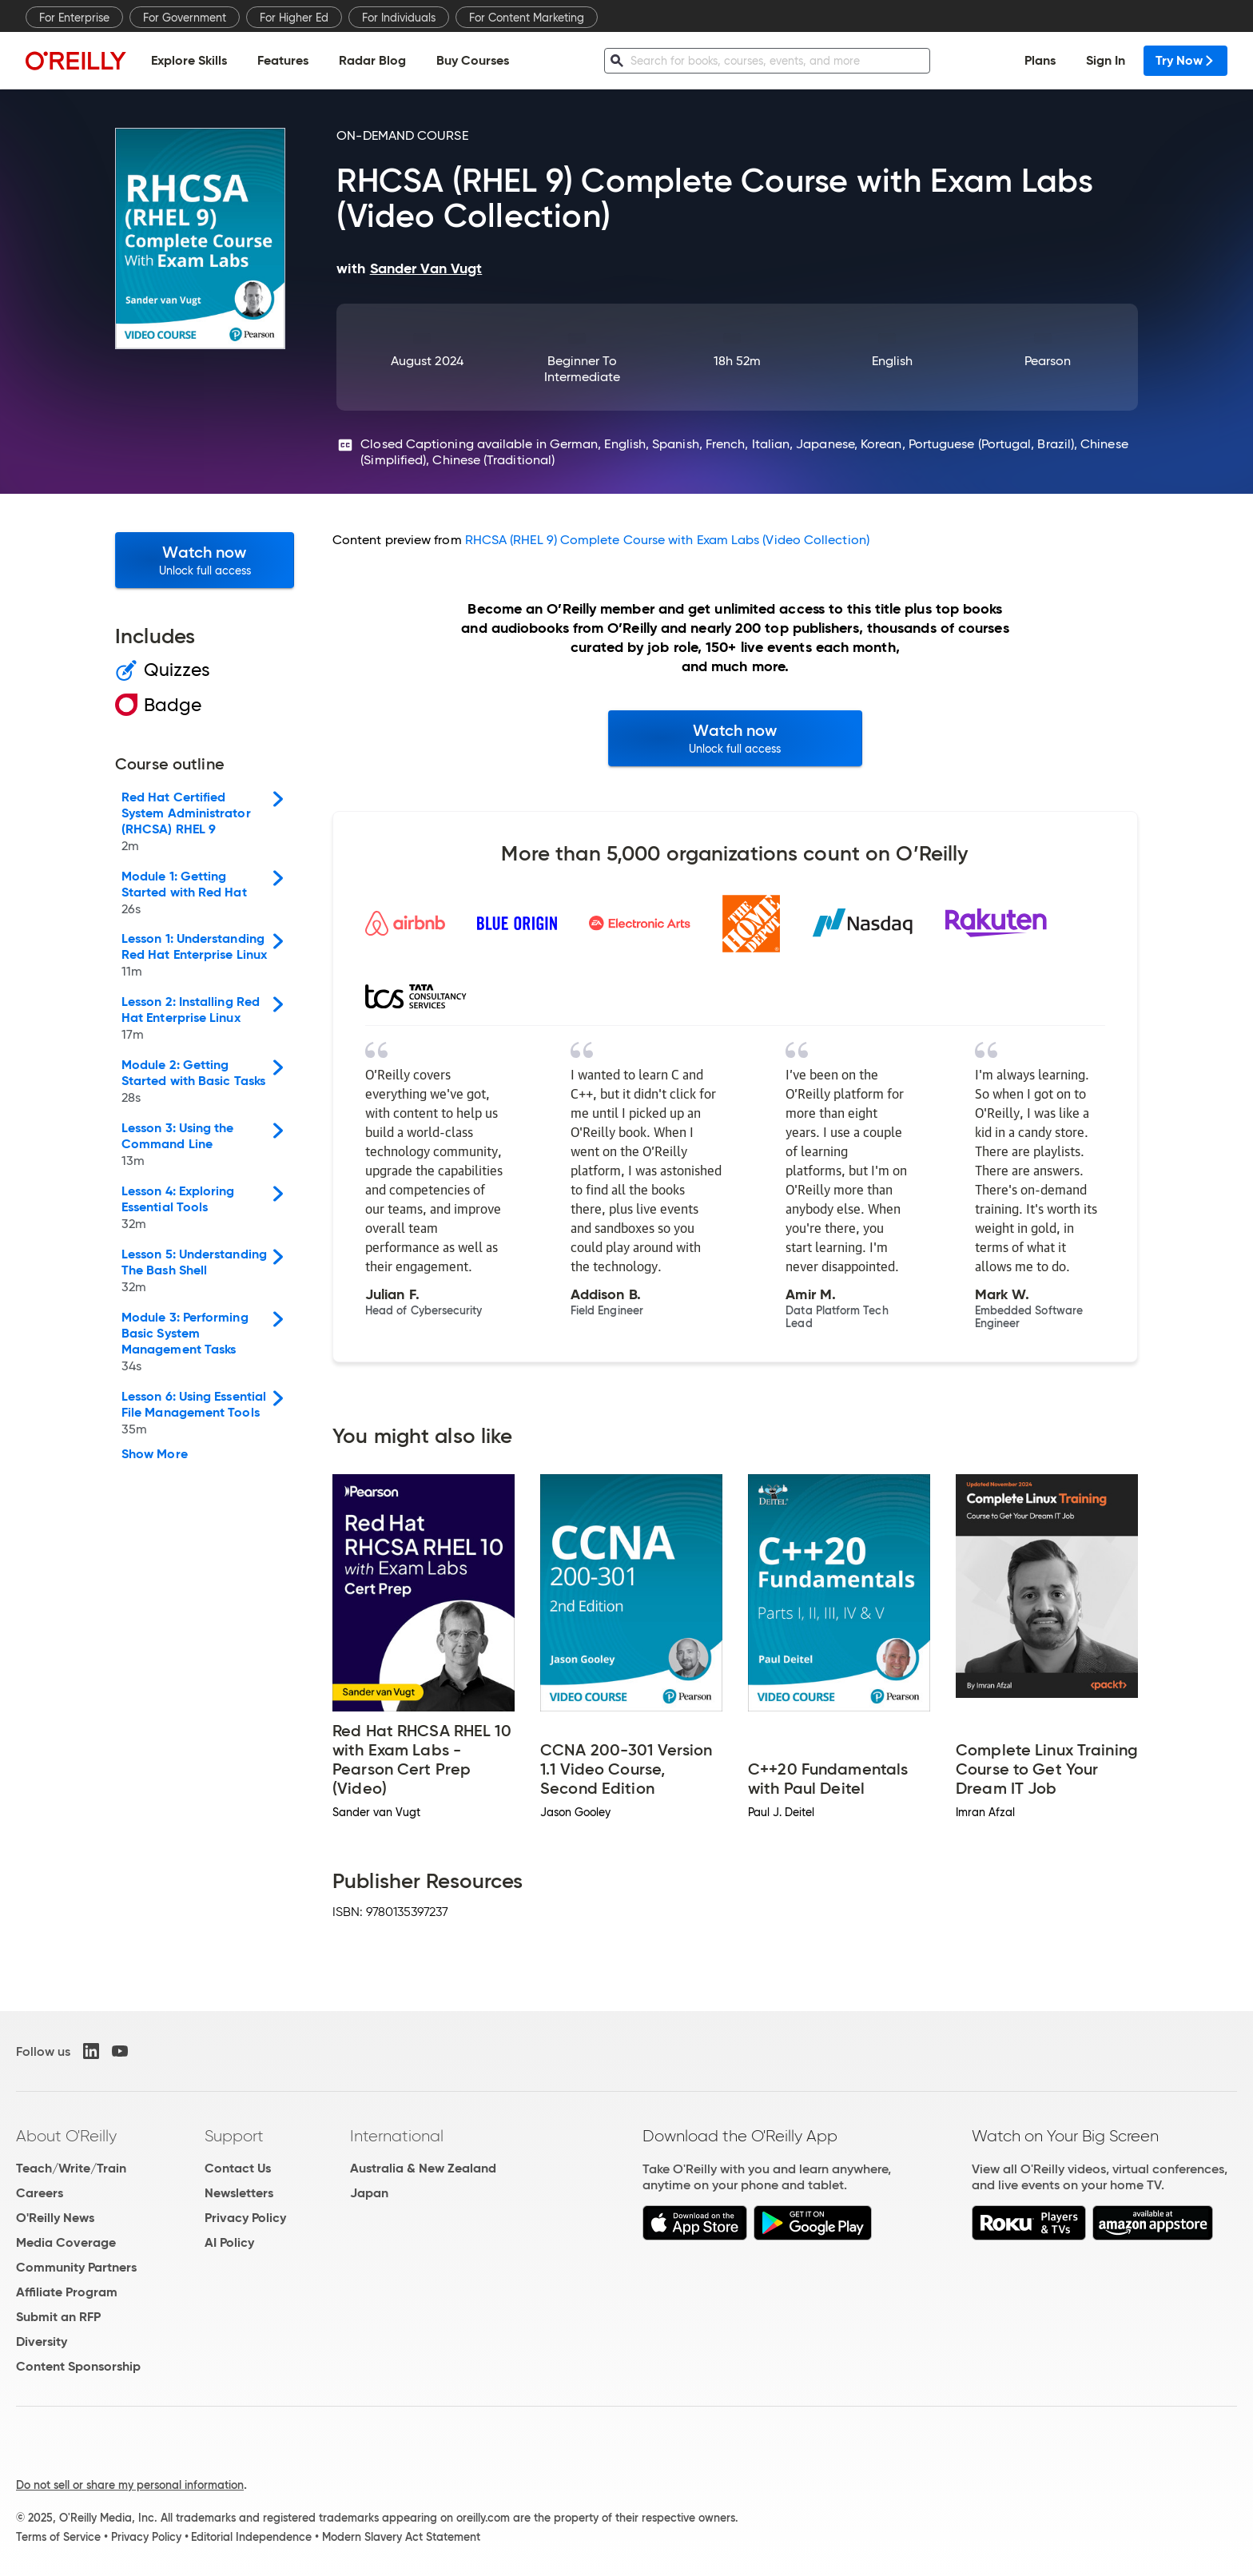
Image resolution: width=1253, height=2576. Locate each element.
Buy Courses (472, 60)
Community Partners (76, 2267)
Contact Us (238, 2168)
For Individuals (399, 17)
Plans (1040, 60)
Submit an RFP (58, 2316)
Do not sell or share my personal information (130, 2485)
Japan (369, 2192)
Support (234, 2135)
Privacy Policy (245, 2217)
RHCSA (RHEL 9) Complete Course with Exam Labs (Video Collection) (667, 539)
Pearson (1048, 360)
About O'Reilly (66, 2135)
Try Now (1185, 60)
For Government (184, 17)
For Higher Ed (294, 17)
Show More (154, 1454)
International (397, 2135)
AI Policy (229, 2242)
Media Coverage (66, 2242)
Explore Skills (189, 60)
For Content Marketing (526, 17)
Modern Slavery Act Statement (401, 2537)
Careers (39, 2192)
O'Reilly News (55, 2217)
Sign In (1105, 60)
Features (282, 60)
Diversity (41, 2341)
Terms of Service (58, 2537)
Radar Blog (372, 60)
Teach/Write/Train (71, 2168)
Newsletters (239, 2192)
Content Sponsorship (78, 2366)
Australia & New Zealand (423, 2168)
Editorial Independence (251, 2537)
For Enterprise (74, 17)
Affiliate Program (66, 2292)
